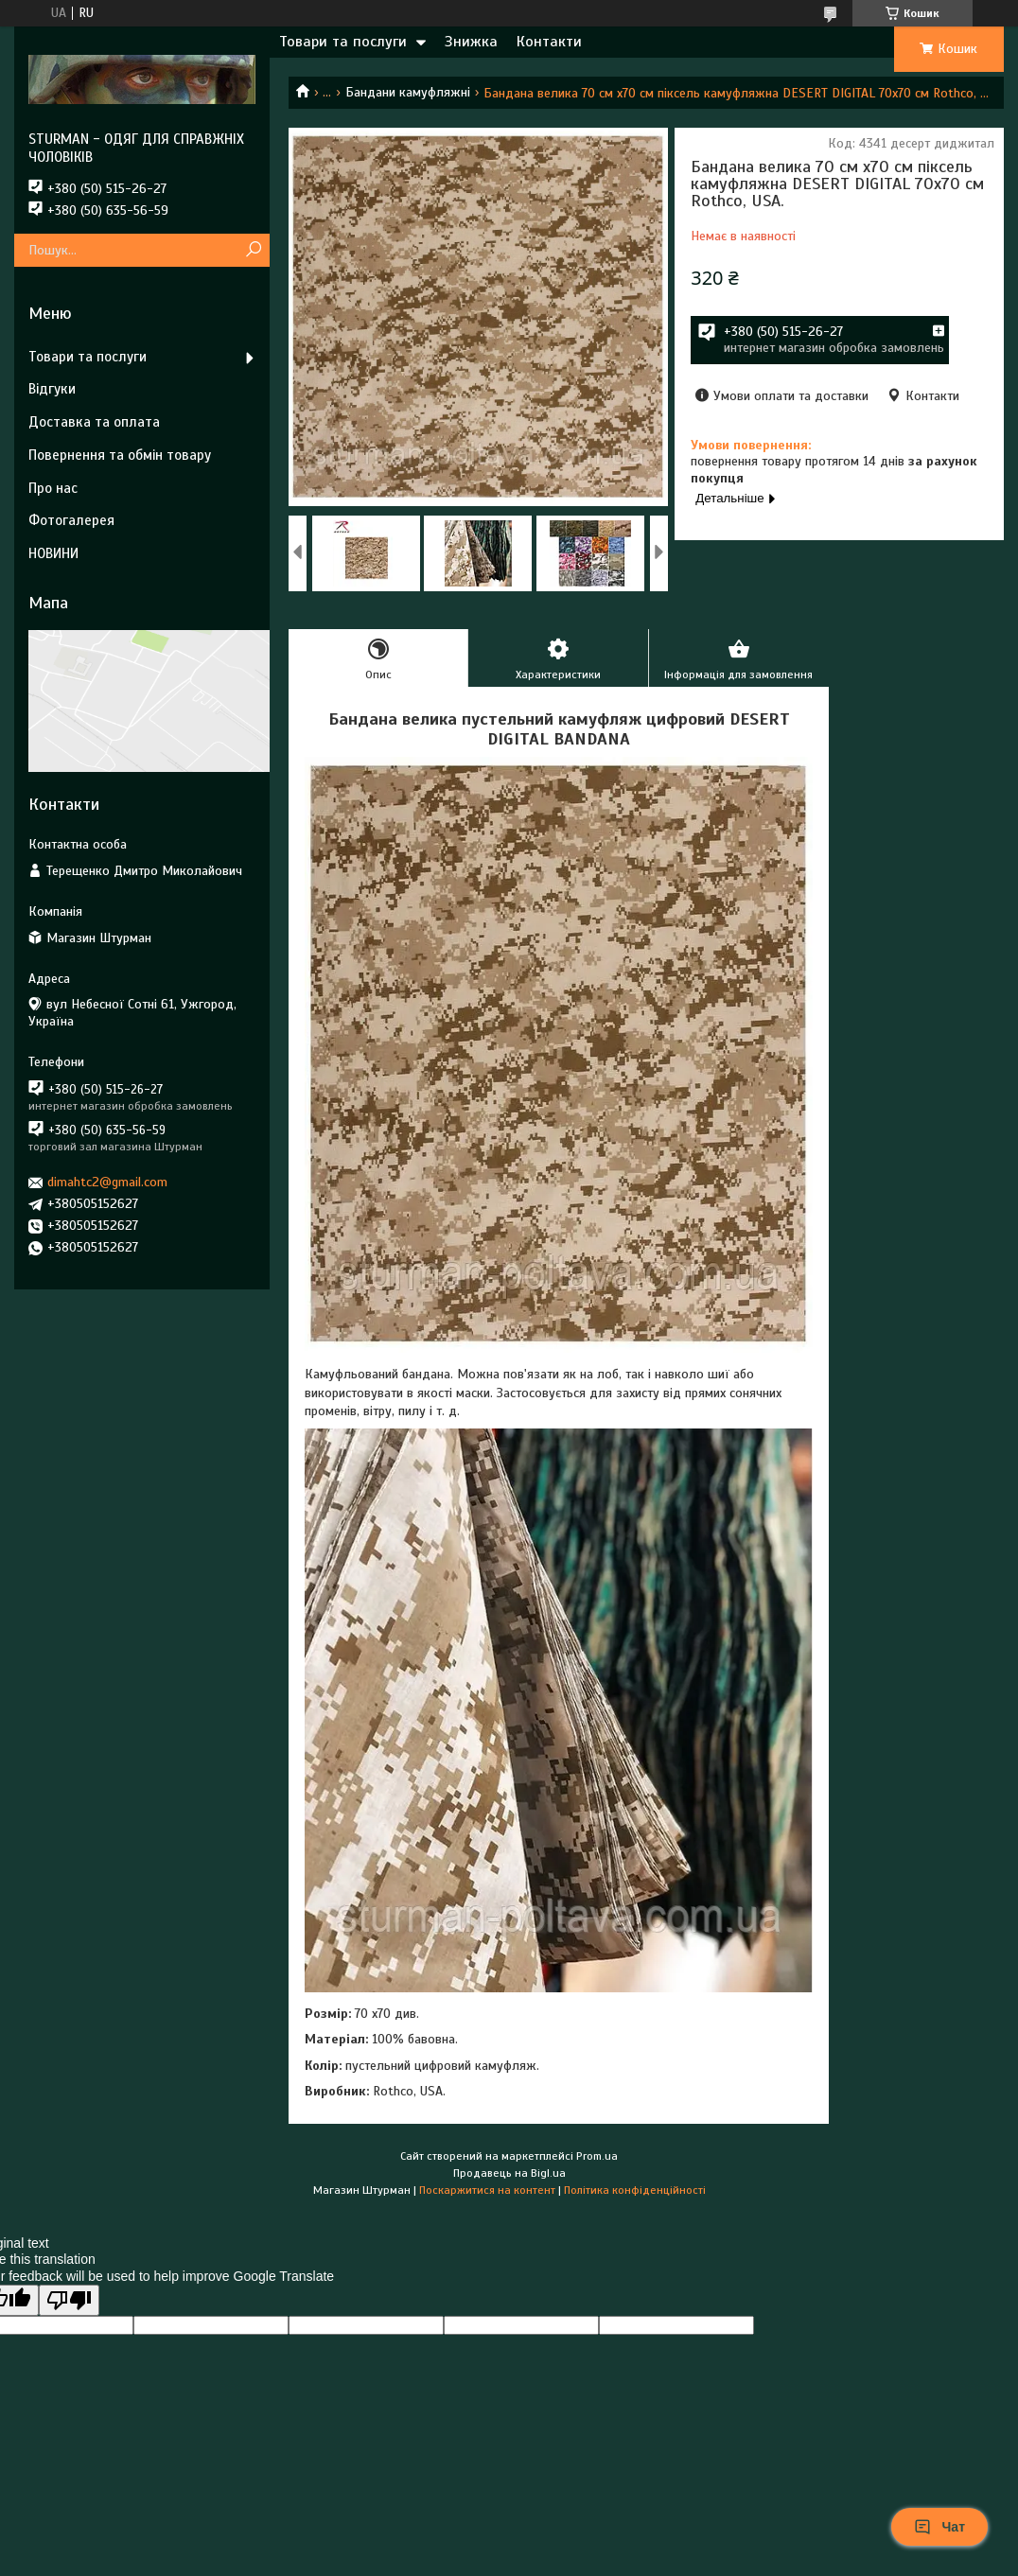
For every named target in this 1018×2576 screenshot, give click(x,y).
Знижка (471, 41)
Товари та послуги (343, 41)
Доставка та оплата (94, 421)
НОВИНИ (53, 553)
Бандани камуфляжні (407, 92)
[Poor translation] (69, 2300)
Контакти (549, 41)
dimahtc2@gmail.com (107, 1182)
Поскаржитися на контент (487, 2190)
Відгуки (52, 388)
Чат (939, 2526)
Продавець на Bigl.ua (509, 2173)
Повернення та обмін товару (119, 455)
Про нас (53, 488)
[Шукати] (253, 250)
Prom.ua (597, 2156)
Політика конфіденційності (635, 2190)
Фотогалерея (71, 520)
